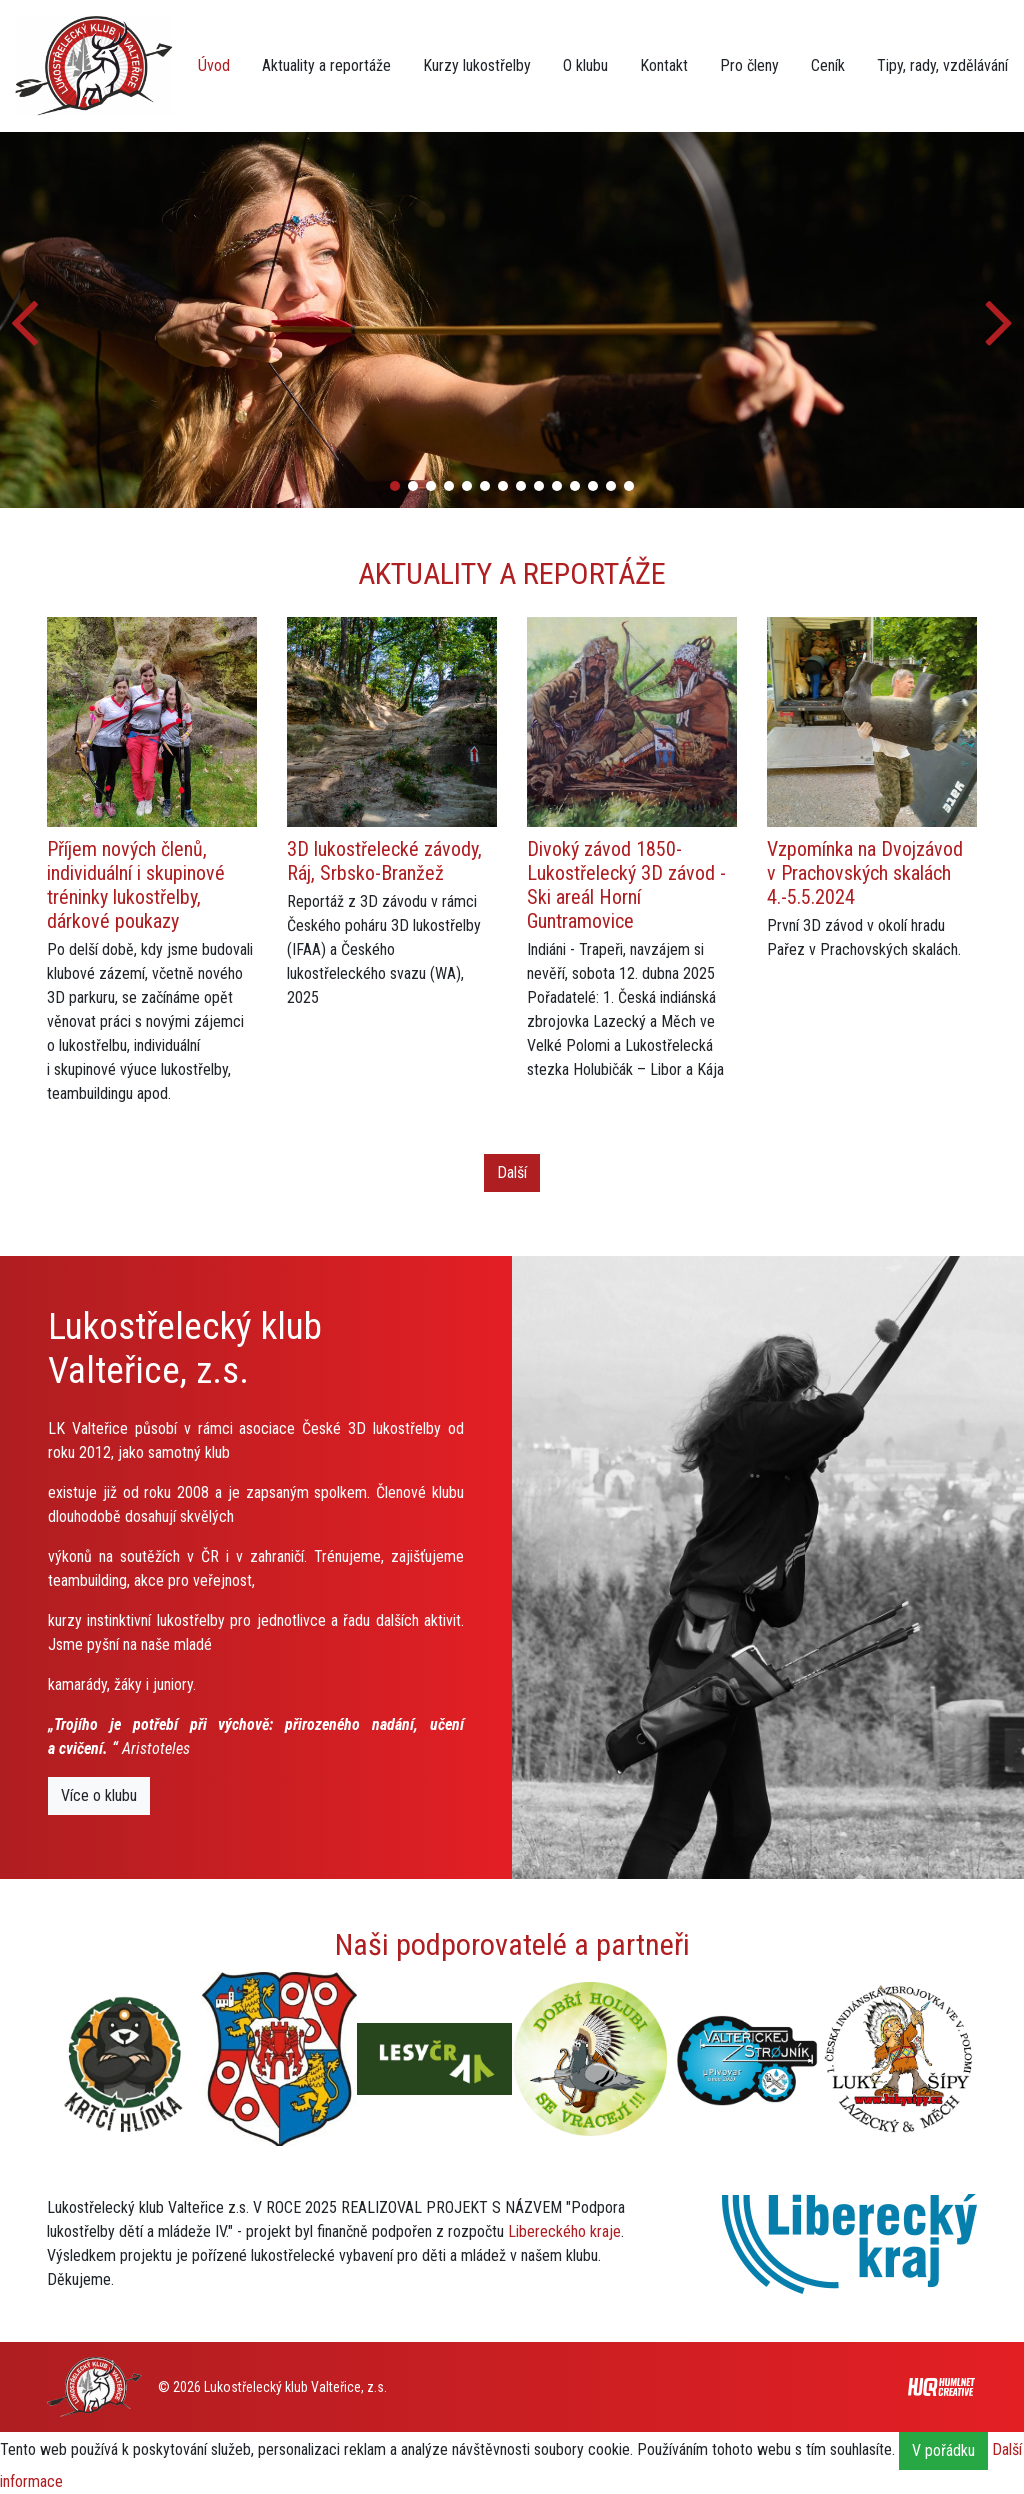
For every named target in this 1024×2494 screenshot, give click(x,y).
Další (512, 1172)
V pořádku (943, 2450)
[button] (1000, 320)
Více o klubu (99, 1795)
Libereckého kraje (564, 2231)
